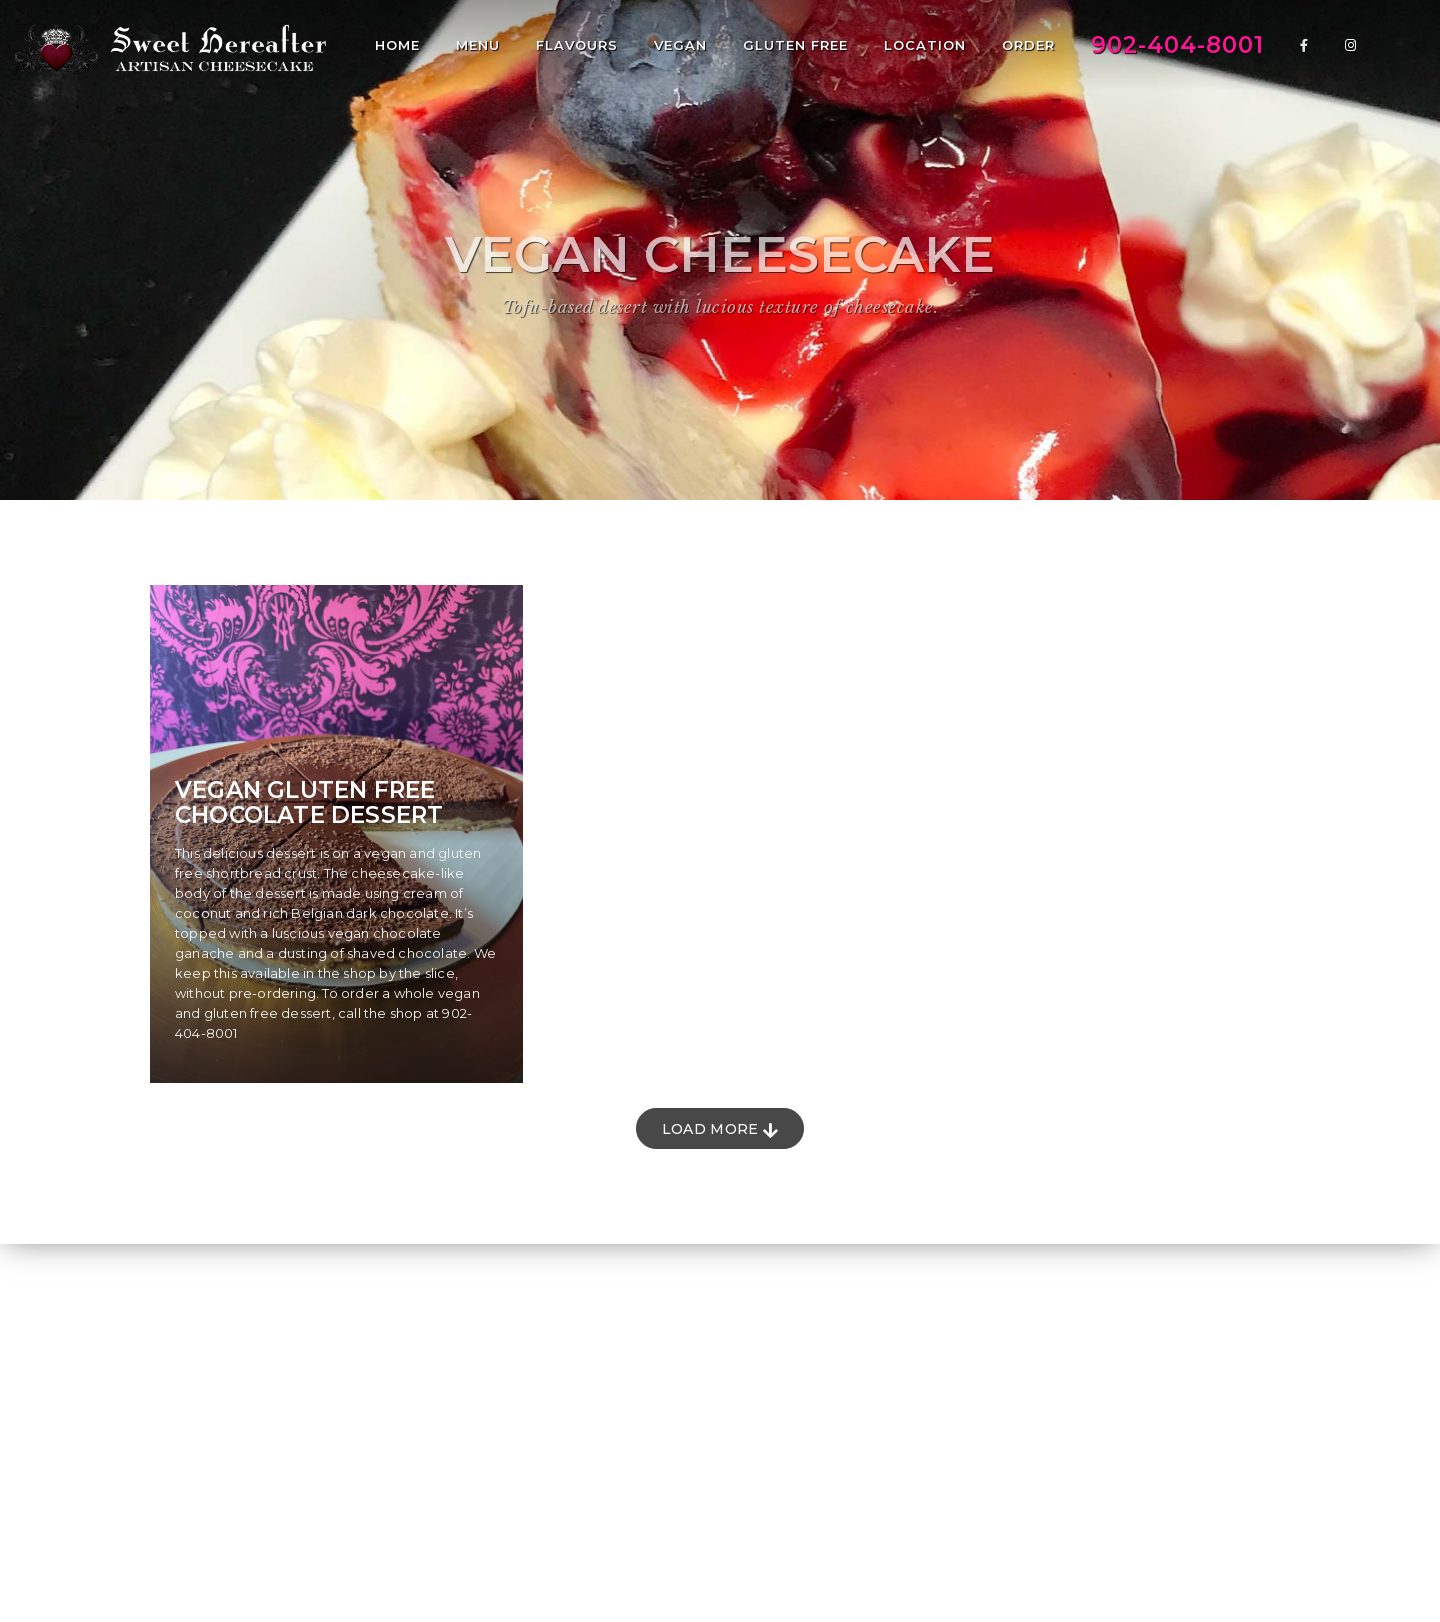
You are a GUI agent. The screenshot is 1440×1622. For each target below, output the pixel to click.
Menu (478, 45)
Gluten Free (795, 45)
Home (397, 45)
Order (1028, 45)
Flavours (577, 45)
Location (925, 45)
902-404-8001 (1177, 45)
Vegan (680, 45)
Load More (720, 1129)
